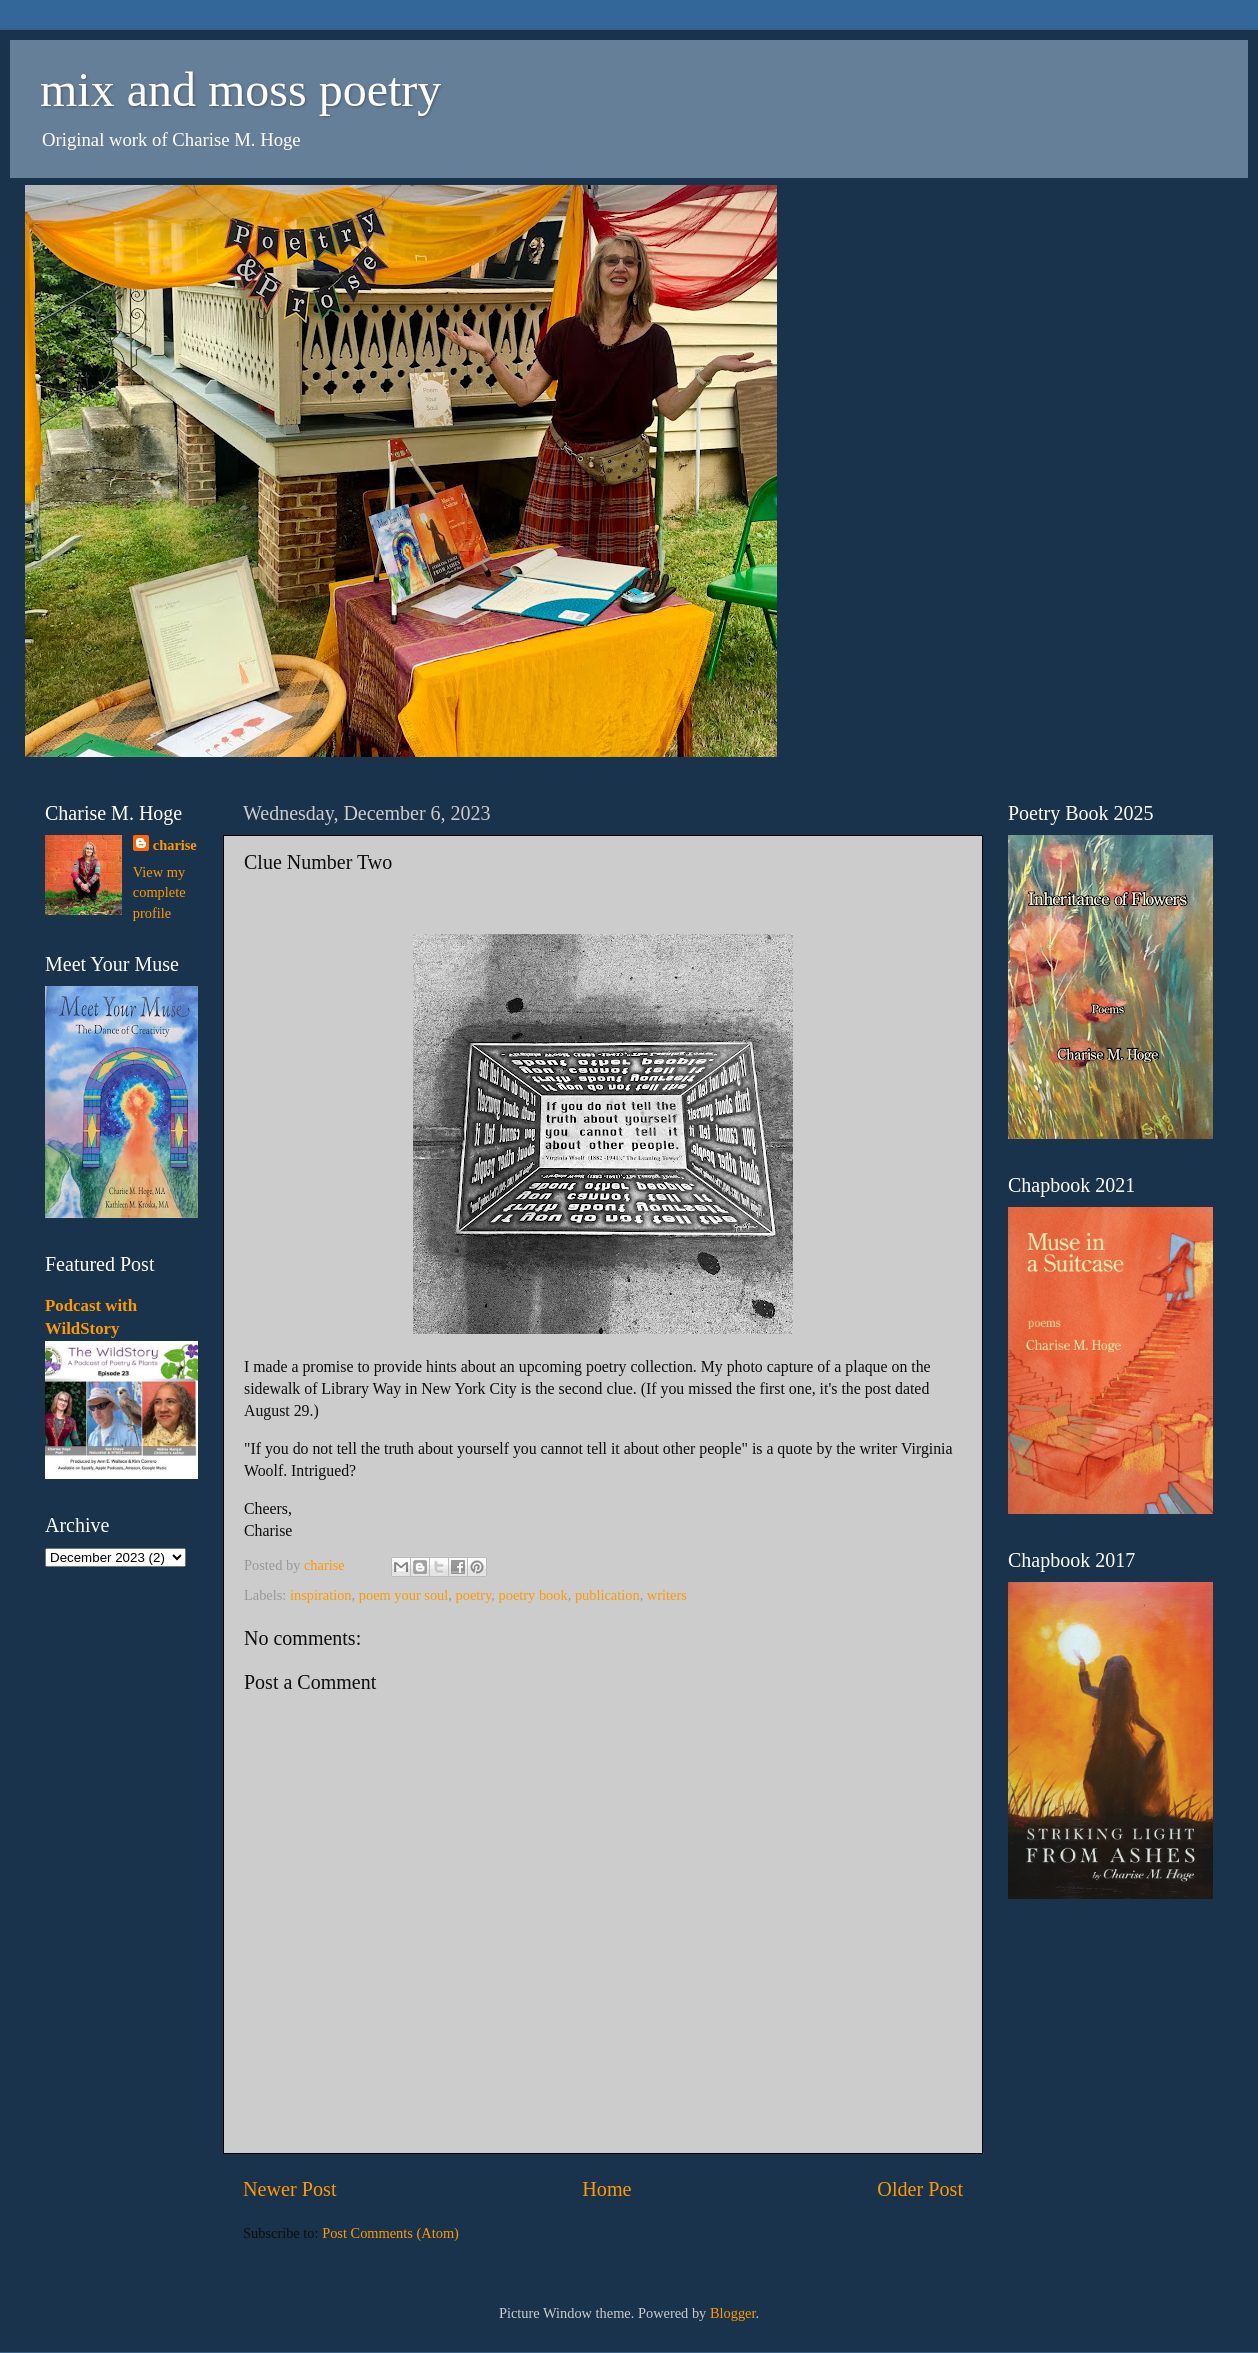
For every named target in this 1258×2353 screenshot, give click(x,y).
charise (175, 845)
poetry (473, 1595)
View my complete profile (159, 892)
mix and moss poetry (240, 89)
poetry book (533, 1595)
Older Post (920, 2189)
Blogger (733, 2313)
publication (607, 1595)
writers (667, 1595)
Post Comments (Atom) (390, 2233)
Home (606, 2189)
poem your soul (404, 1595)
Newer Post (290, 2189)
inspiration (321, 1595)
